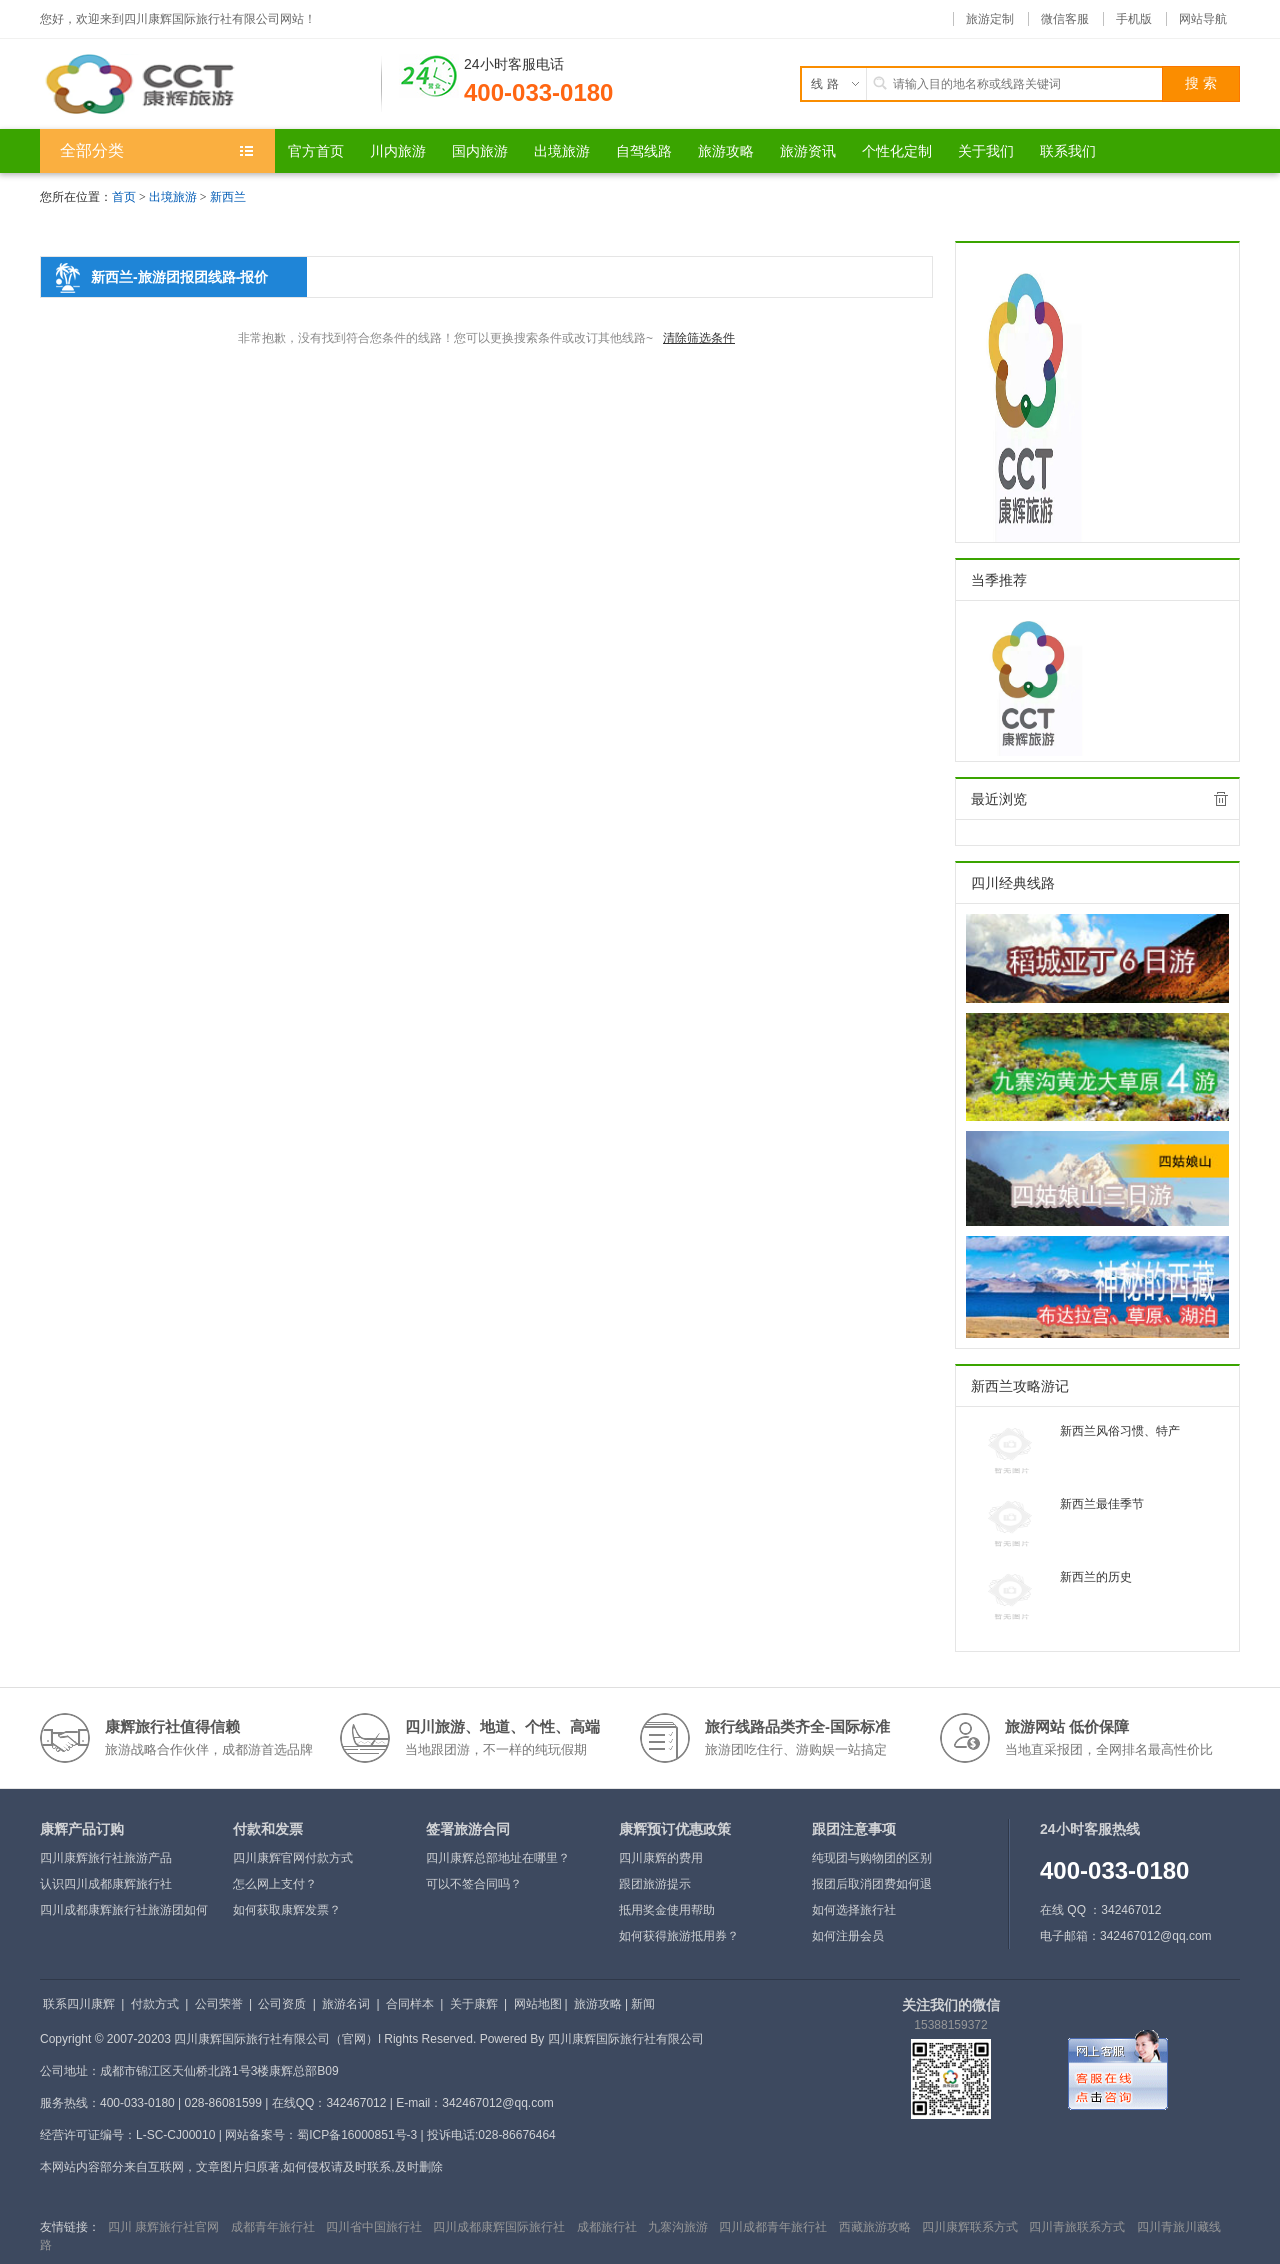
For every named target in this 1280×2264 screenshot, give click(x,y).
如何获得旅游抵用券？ (679, 1936)
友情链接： (70, 2227)
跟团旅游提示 (655, 1884)
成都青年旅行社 (273, 2227)
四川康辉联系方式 (970, 2227)
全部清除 (1221, 799)
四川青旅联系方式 (1077, 2227)
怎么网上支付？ (275, 1884)
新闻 (643, 2004)
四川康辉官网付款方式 (293, 1858)
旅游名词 (346, 2004)
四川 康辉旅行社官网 (163, 2227)
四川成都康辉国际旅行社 (499, 2227)
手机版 (1134, 19)
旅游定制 (990, 19)
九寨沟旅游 (678, 2227)
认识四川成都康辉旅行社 (106, 1884)
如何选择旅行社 (854, 1910)
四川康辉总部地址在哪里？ (498, 1858)
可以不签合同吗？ (474, 1884)
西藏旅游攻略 (875, 2227)
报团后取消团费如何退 (872, 1884)
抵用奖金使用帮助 (667, 1910)
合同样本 (410, 2004)
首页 (124, 197)
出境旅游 (173, 197)
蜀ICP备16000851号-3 (357, 2135)
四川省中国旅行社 (374, 2227)
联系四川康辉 (79, 2004)
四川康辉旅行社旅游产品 (106, 1858)
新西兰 (228, 197)
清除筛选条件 (699, 338)
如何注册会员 (848, 1936)
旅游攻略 (598, 2004)
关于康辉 (474, 2004)
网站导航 (1203, 19)
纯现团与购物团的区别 (872, 1858)
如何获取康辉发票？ (287, 1910)
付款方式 (155, 2004)
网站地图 (538, 2004)
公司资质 (282, 2004)
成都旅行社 (607, 2227)
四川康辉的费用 (661, 1858)
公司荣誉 (219, 2004)
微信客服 (1065, 19)
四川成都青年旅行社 (773, 2227)
